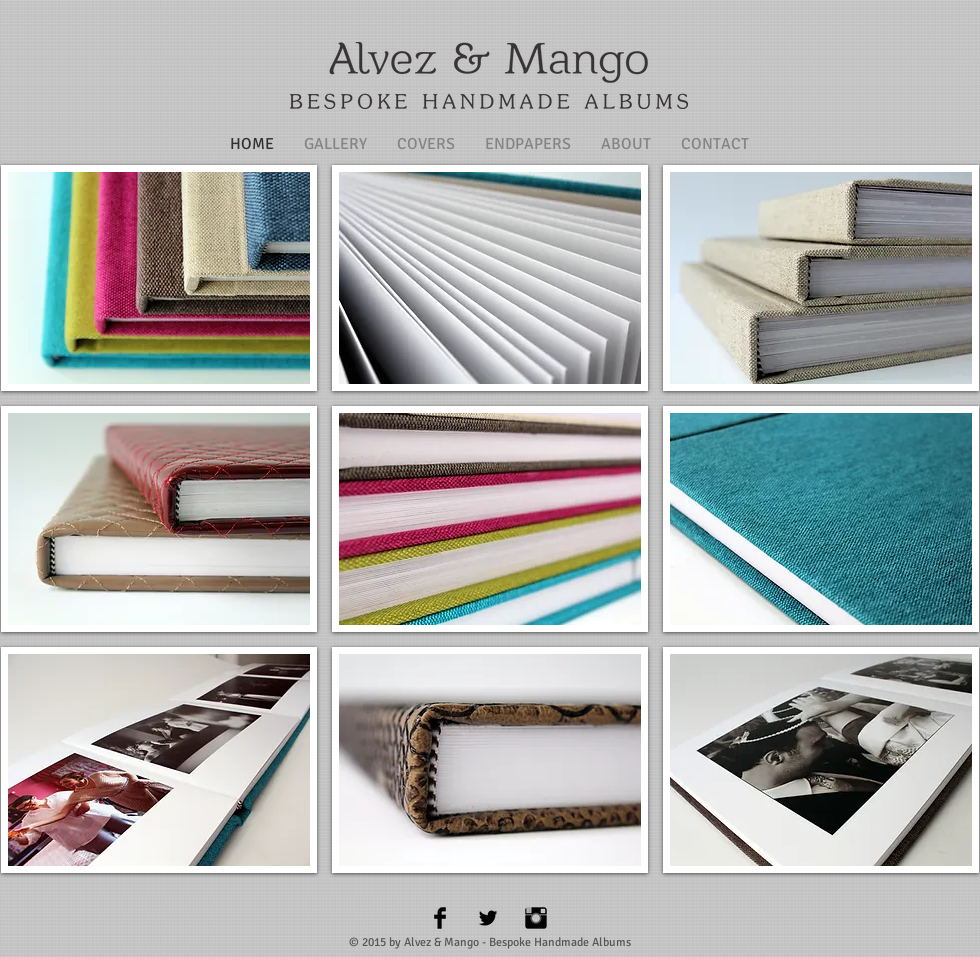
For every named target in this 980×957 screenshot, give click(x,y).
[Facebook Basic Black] (440, 918)
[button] (159, 278)
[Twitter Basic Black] (488, 918)
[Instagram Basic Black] (536, 918)
